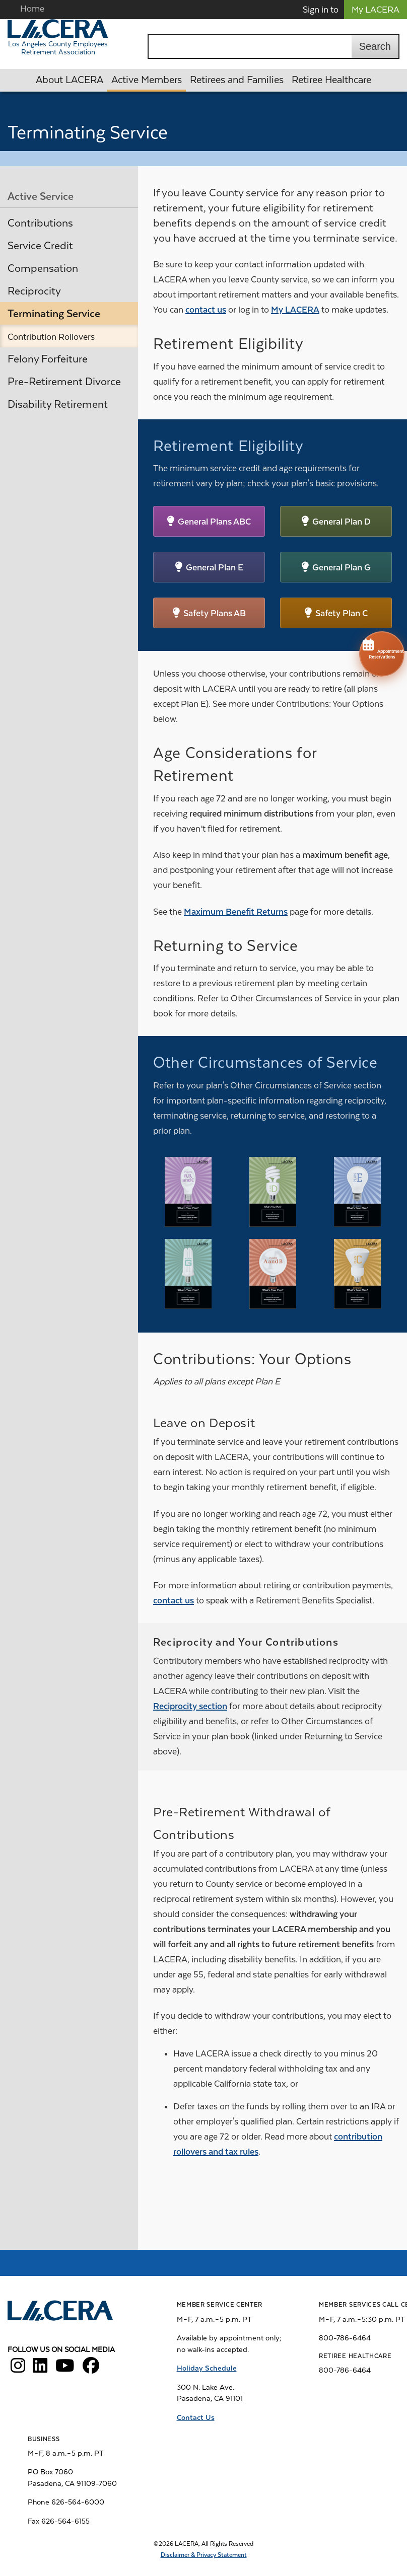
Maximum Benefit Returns (236, 912)
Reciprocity (34, 291)
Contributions (40, 223)
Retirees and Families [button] (237, 80)
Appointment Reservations (381, 648)
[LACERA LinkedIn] (40, 2369)
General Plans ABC (214, 522)
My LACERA (375, 10)
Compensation (43, 268)
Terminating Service (54, 314)
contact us (205, 310)
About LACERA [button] (69, 80)
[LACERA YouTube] (65, 2369)
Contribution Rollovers (51, 337)
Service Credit (40, 246)
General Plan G (341, 567)
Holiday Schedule (207, 2368)
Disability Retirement (58, 404)
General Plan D (341, 522)
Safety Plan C (341, 613)
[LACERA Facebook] (91, 2369)
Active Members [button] (146, 80)
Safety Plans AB (214, 613)
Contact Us (196, 2417)
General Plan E (214, 567)
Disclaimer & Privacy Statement (204, 2554)
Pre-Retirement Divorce (64, 382)
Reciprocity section (190, 1706)
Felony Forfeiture (48, 359)
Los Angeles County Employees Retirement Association (58, 48)
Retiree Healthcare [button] (331, 80)
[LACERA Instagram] (18, 2369)
